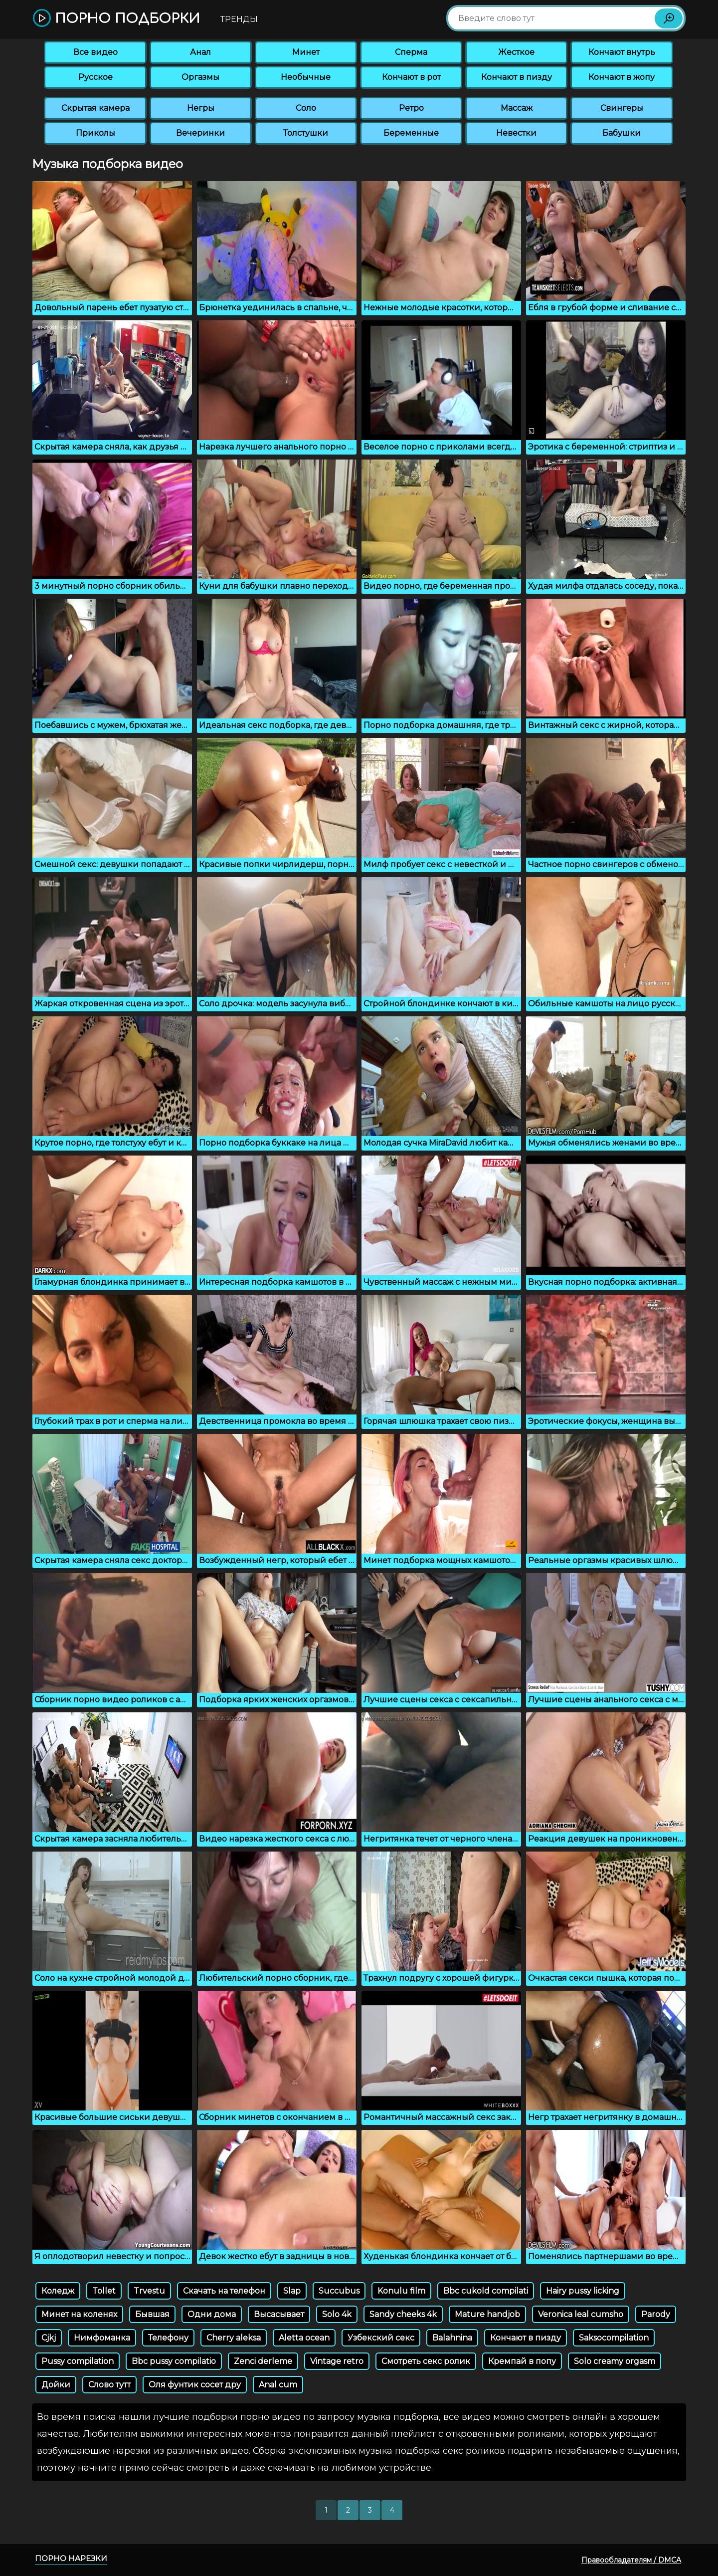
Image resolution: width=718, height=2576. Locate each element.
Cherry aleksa (233, 2337)
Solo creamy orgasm (614, 2361)
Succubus (339, 2291)
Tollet (104, 2291)
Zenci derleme (263, 2361)
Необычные (306, 77)
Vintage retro (336, 2361)
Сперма (411, 52)
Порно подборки (116, 18)
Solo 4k (337, 2314)
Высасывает (279, 2314)
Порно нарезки (71, 2558)
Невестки (516, 133)
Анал (200, 52)
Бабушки (621, 133)
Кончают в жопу (621, 77)
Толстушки (305, 133)
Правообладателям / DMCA (631, 2560)
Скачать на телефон (224, 2291)
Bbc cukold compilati (485, 2291)
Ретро (411, 108)
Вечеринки (200, 133)
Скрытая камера (95, 108)
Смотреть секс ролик (425, 2361)
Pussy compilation (77, 2361)
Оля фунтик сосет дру (195, 2384)
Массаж (517, 108)
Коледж (57, 2291)
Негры (200, 108)
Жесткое (516, 52)
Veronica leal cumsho (580, 2314)
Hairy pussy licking (582, 2291)
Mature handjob (487, 2314)
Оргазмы (200, 77)
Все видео (95, 52)
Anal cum (278, 2384)
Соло (306, 108)
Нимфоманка (102, 2337)
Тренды (239, 19)
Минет (306, 52)
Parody (655, 2314)
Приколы (95, 133)
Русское (95, 77)
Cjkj (48, 2337)
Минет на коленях (79, 2314)
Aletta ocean (304, 2337)
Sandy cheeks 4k (403, 2314)
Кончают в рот (411, 77)
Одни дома (211, 2314)
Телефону (168, 2337)
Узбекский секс (381, 2337)
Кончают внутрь (621, 52)
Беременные (411, 133)
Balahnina (452, 2337)
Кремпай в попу (522, 2361)
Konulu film (401, 2291)
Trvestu (149, 2291)
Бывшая (152, 2314)
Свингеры (621, 108)
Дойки (55, 2384)
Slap (292, 2291)
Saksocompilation (614, 2337)
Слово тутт (109, 2384)
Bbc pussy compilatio (174, 2361)
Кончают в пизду (516, 77)
